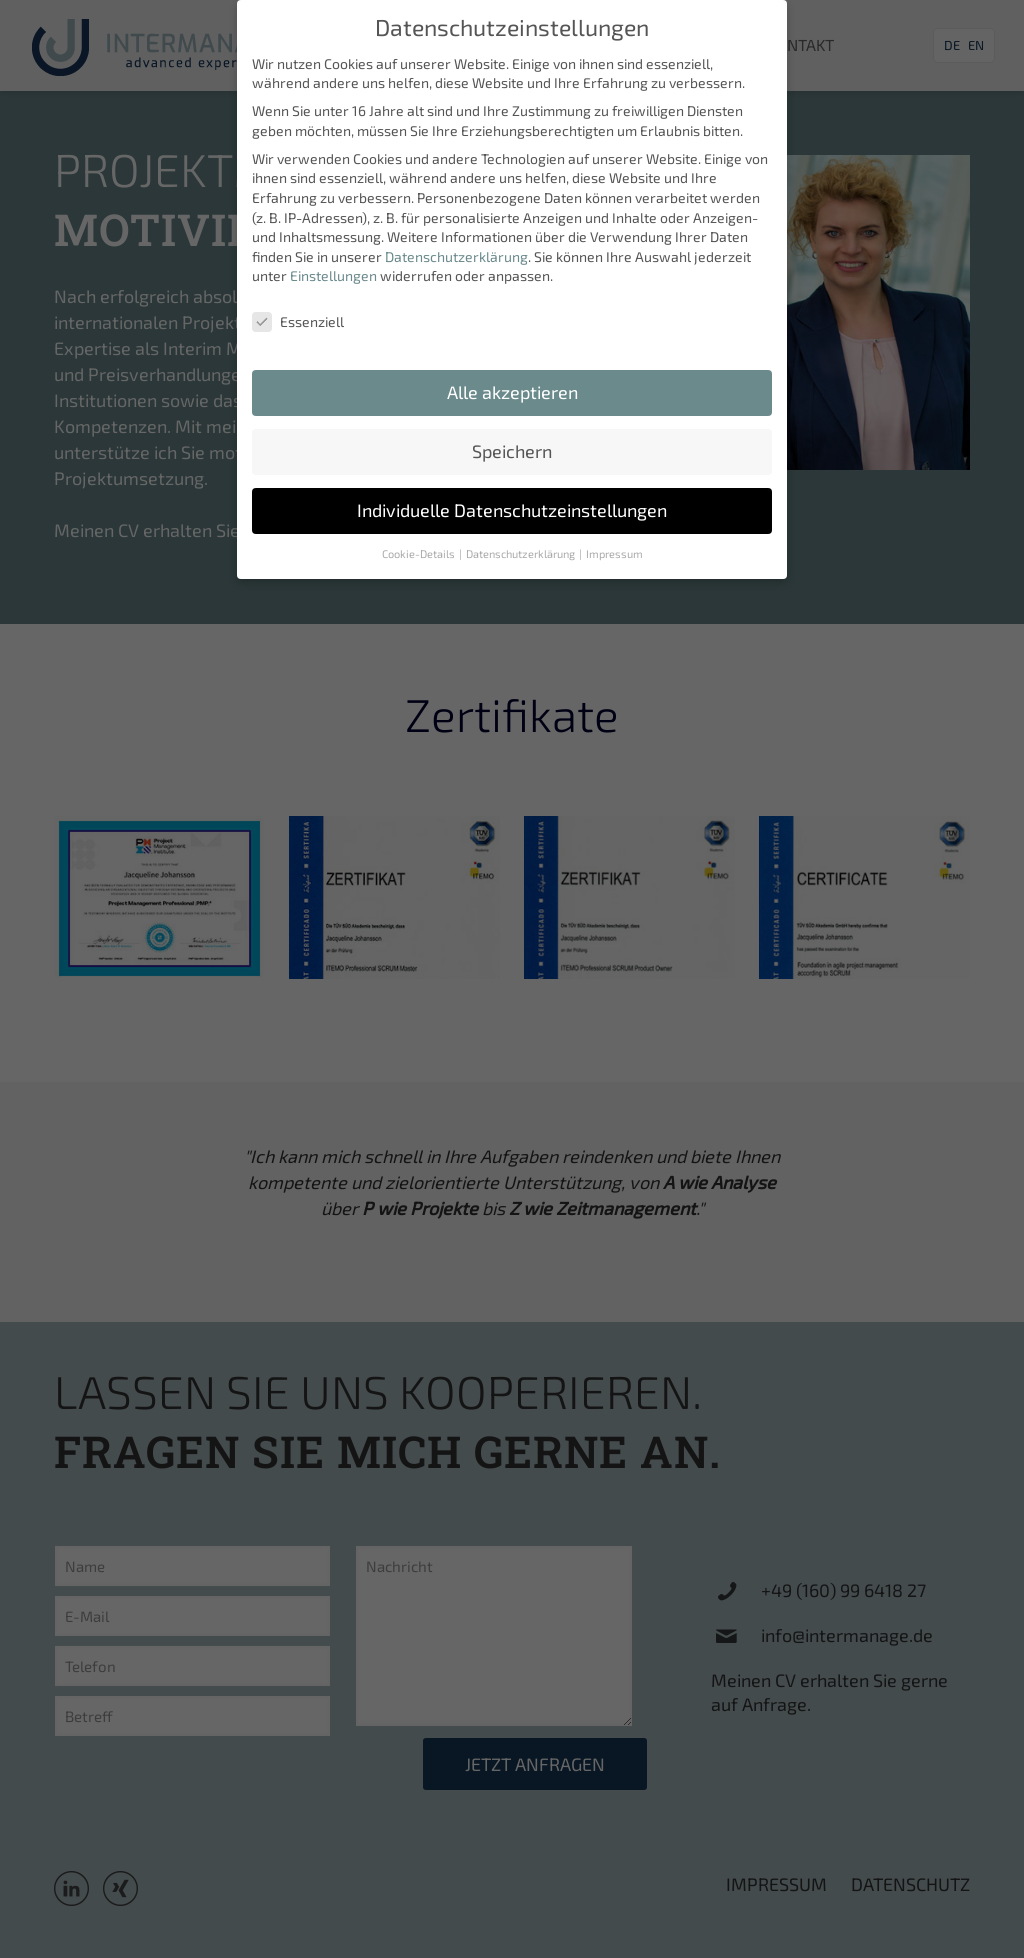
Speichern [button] (512, 439)
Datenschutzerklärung (456, 244)
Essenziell (298, 310)
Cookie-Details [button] (419, 542)
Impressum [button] (614, 542)
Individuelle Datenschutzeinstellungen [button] (512, 498)
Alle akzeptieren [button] (512, 380)
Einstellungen (333, 264)
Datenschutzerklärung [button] (521, 542)
